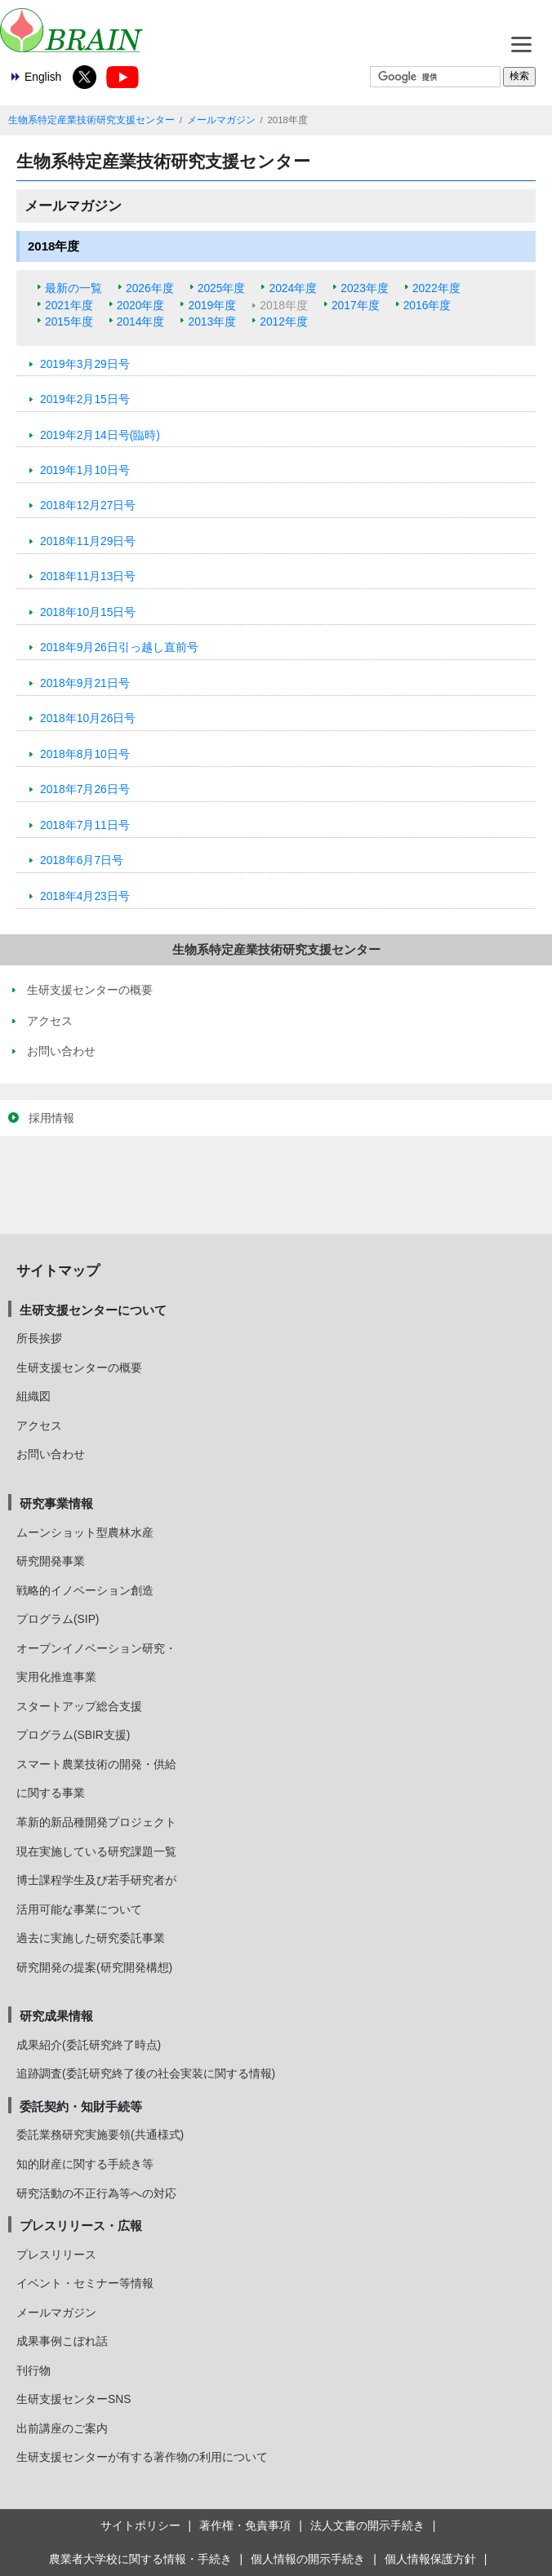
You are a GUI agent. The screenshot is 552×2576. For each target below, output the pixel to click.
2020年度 (141, 305)
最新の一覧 (73, 288)
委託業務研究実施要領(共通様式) (100, 2134)
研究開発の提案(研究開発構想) (94, 1967)
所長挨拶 (39, 1338)
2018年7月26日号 (85, 789)
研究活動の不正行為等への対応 (96, 2193)
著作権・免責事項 (245, 2525)
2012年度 (284, 321)
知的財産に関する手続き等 (85, 2163)
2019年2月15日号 (85, 399)
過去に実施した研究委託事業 (90, 1937)
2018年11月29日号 (88, 541)
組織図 (33, 1396)
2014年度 (141, 321)
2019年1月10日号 (85, 470)
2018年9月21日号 (85, 682)
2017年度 (356, 305)
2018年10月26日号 (88, 718)
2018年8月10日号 (85, 753)
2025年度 (222, 288)
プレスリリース (56, 2254)
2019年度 (212, 305)
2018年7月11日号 (85, 824)
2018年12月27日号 (88, 505)
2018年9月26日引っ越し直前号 (119, 647)
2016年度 (427, 305)
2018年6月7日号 (81, 860)
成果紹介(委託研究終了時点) (88, 2044)
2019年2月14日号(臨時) (100, 434)
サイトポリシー (140, 2525)
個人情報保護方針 (430, 2558)
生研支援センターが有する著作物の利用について (142, 2456)
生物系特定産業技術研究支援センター (91, 120)
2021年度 (69, 305)
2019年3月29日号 (85, 363)
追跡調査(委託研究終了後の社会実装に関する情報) (145, 2073)
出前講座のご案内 (62, 2428)
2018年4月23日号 (85, 895)
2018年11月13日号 (88, 576)
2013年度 (212, 321)
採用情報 (51, 1117)
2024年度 (293, 288)
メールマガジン (221, 120)
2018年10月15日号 (88, 612)
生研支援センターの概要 (79, 1367)
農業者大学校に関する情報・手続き (140, 2558)
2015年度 (69, 321)
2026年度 (150, 288)
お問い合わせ (50, 1454)
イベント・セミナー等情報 (85, 2283)
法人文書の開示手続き (367, 2525)
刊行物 (33, 2370)
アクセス (39, 1425)
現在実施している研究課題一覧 (96, 1851)
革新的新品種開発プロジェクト (96, 1822)
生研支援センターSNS (73, 2398)
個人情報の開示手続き (308, 2558)
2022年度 (436, 288)
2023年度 (365, 288)
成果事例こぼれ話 (62, 2341)
